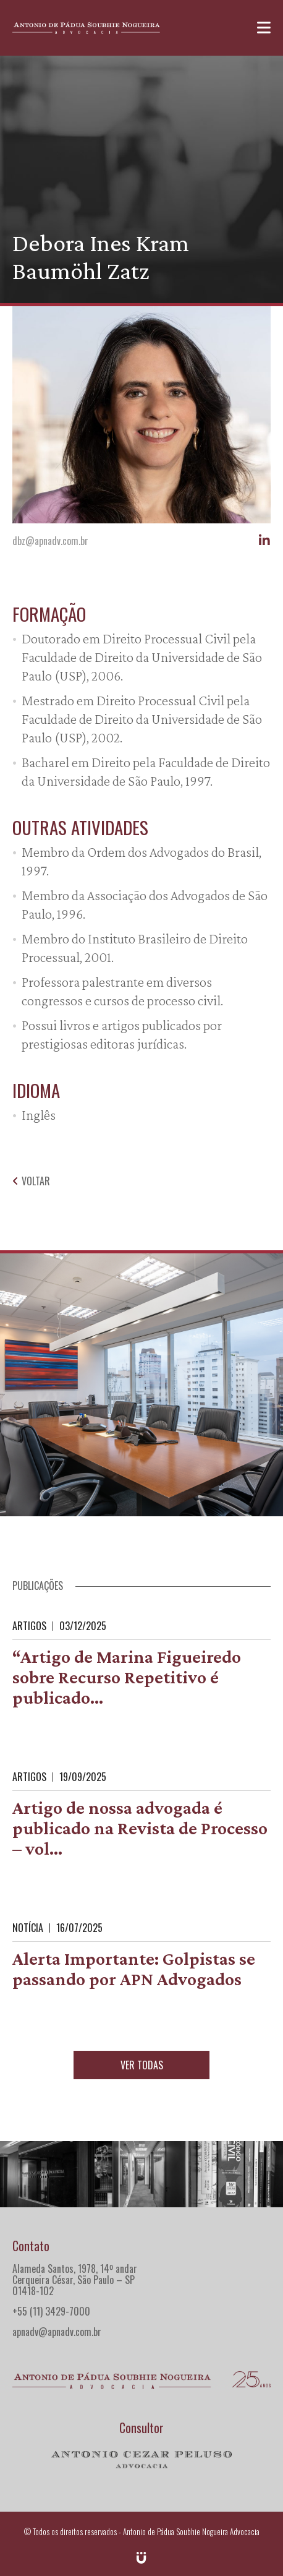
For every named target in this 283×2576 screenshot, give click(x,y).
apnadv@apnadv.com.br (56, 2331)
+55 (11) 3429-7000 (51, 2311)
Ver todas (141, 2065)
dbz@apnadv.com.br (50, 540)
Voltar (31, 1181)
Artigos (29, 1625)
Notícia (27, 1927)
